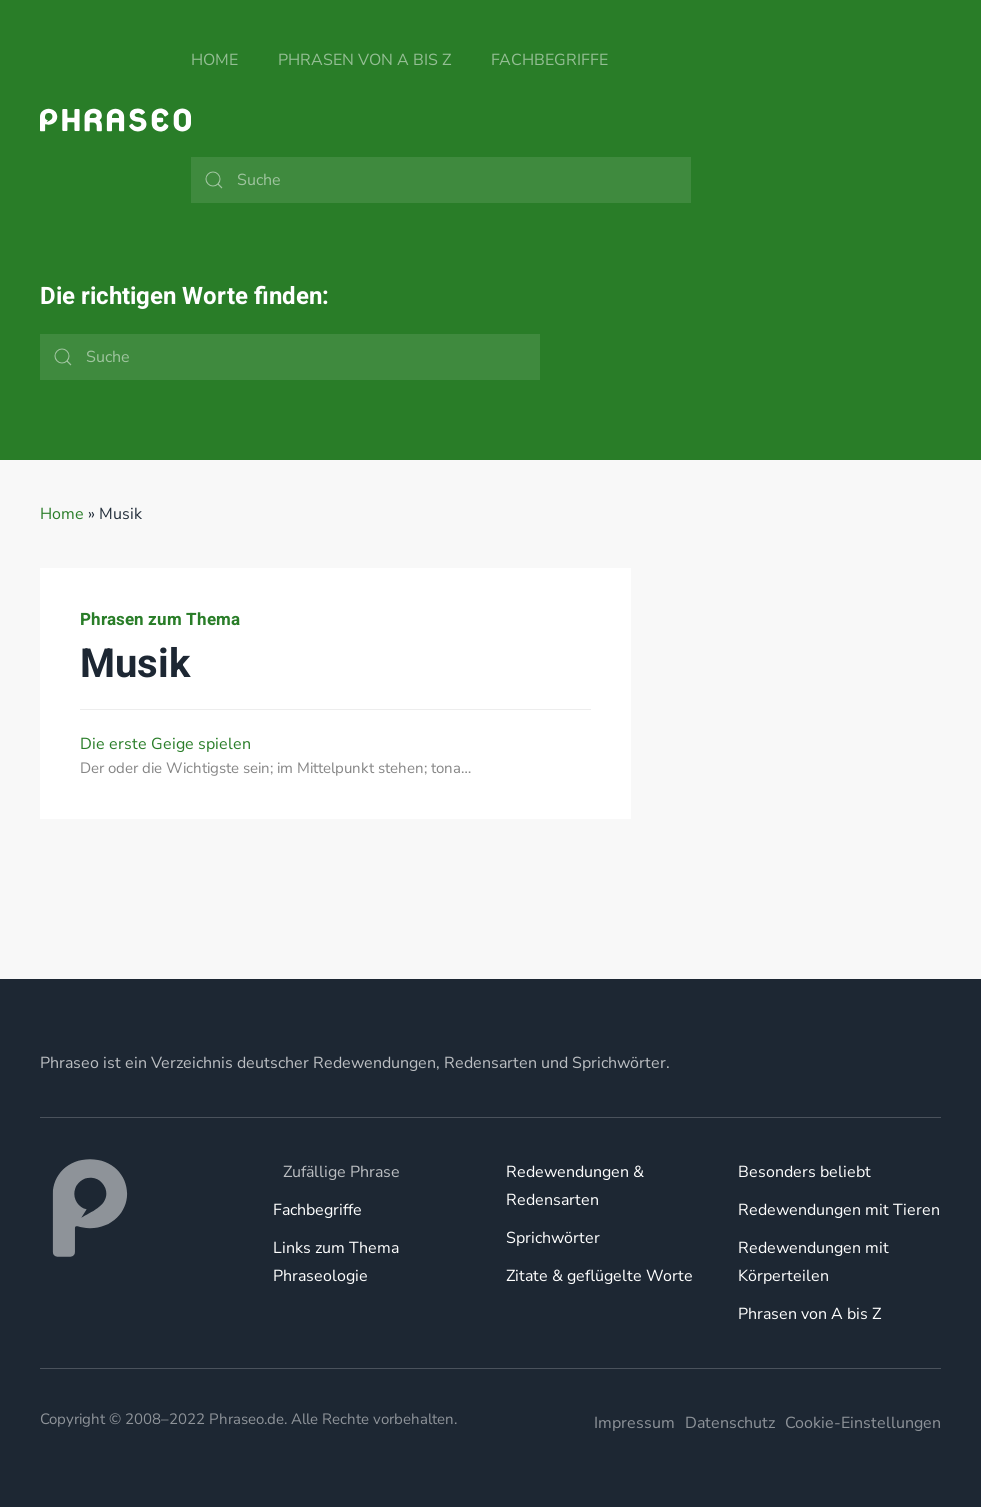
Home (214, 60)
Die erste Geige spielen (165, 744)
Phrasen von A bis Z (364, 60)
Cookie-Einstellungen (863, 1423)
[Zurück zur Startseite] (115, 120)
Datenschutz (730, 1423)
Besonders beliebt (804, 1172)
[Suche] (441, 180)
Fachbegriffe (549, 60)
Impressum (634, 1423)
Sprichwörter (553, 1238)
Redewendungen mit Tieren (839, 1210)
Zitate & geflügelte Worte (599, 1276)
